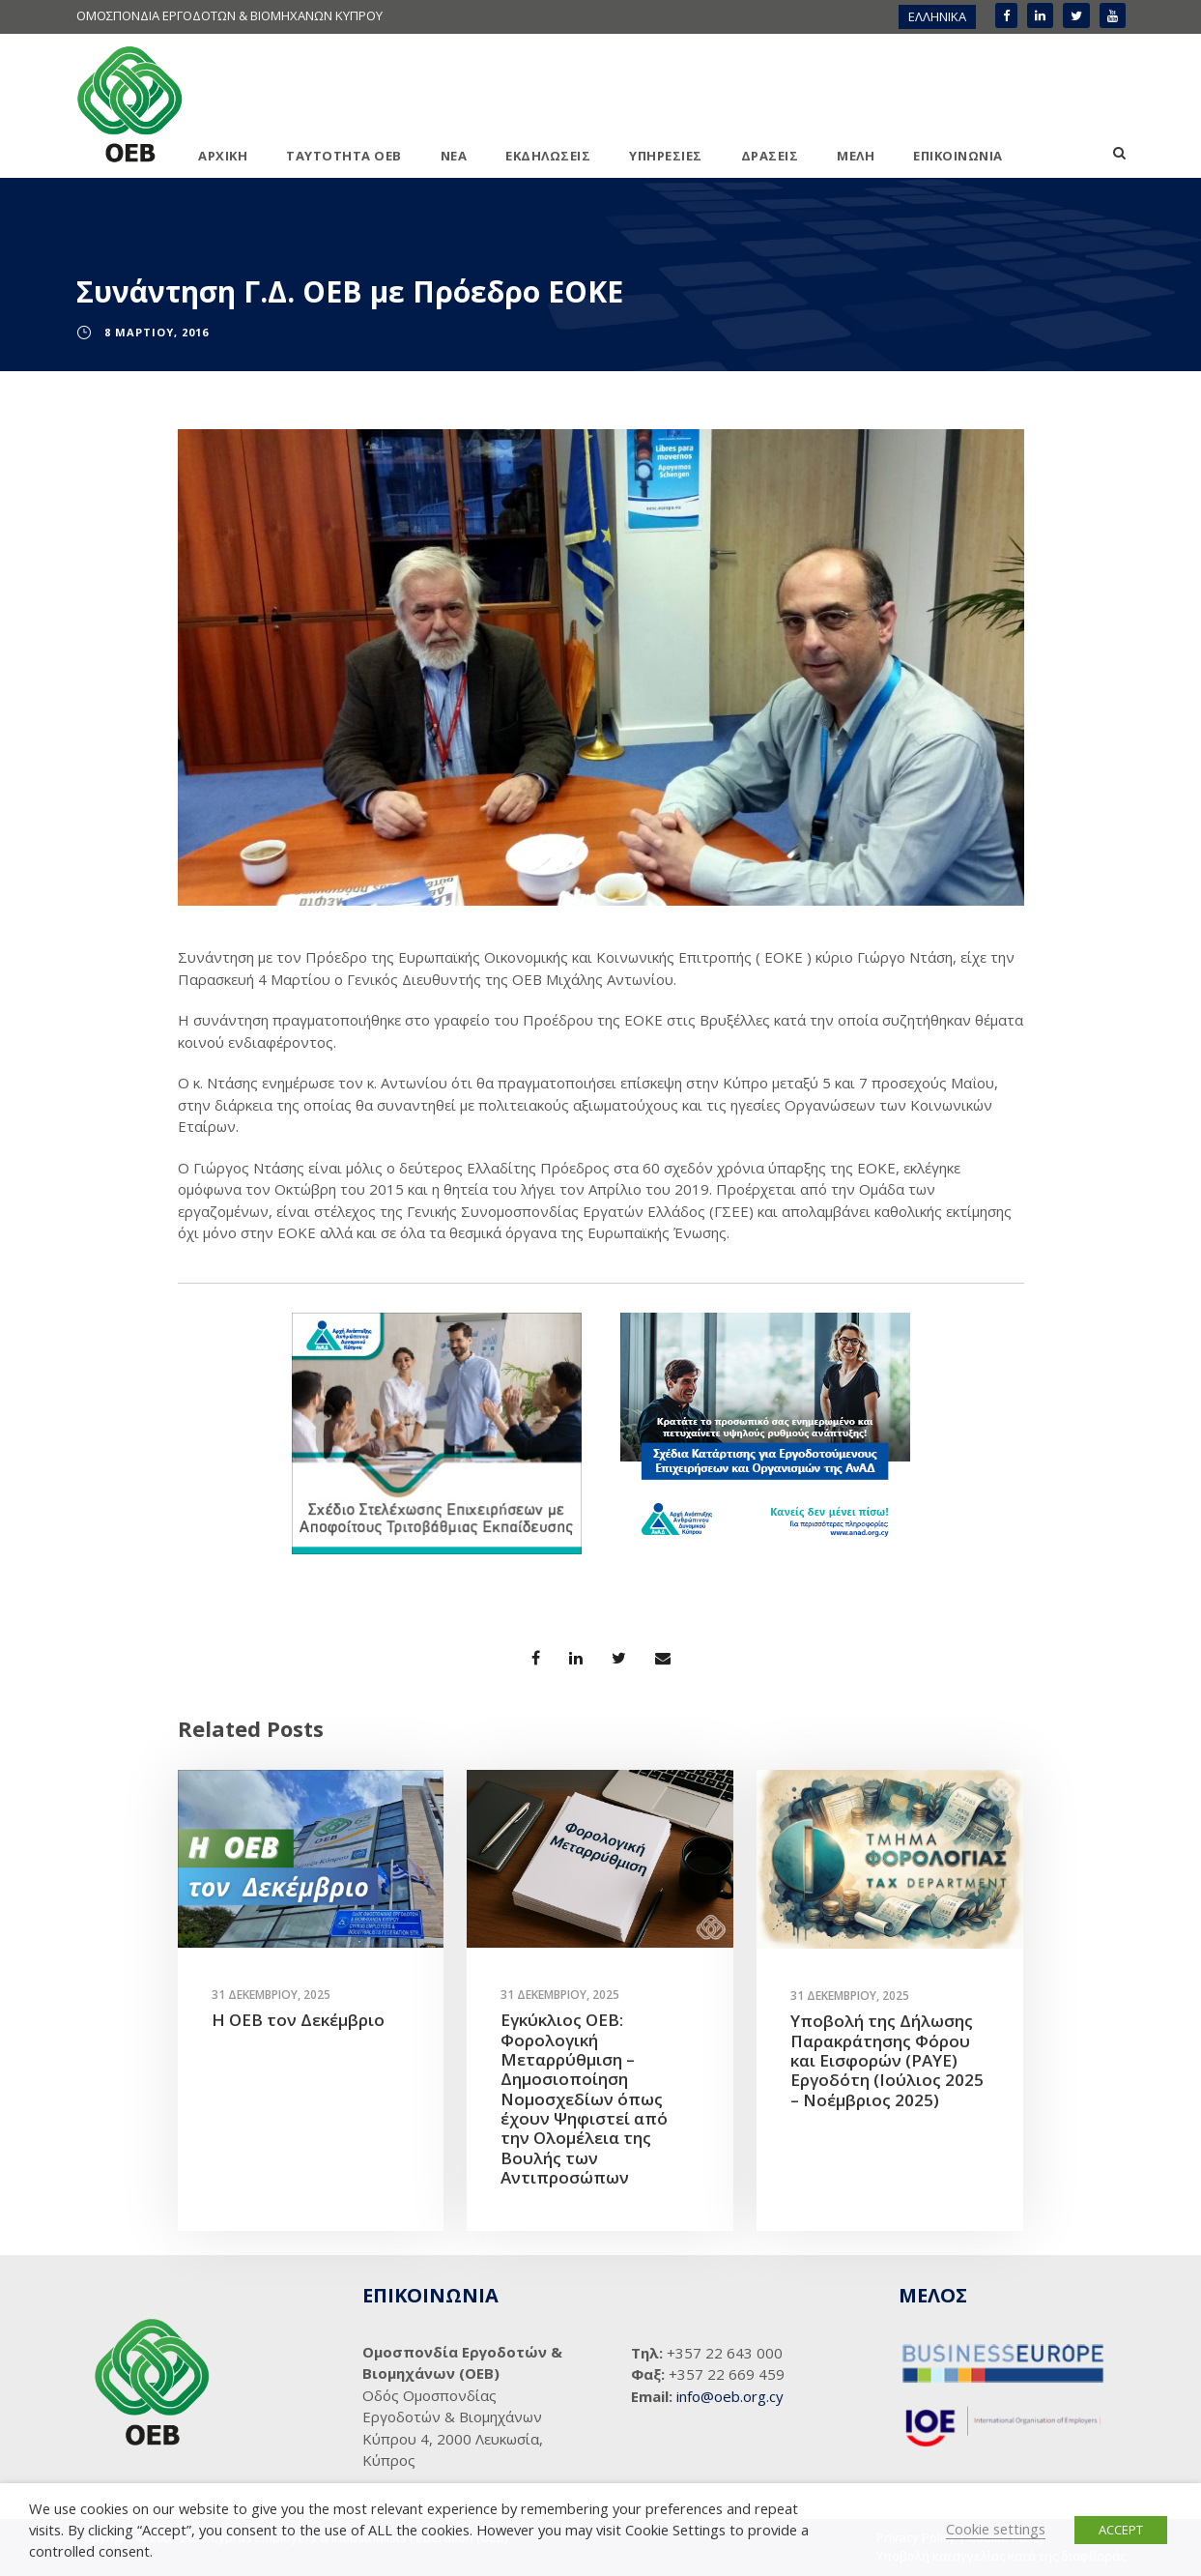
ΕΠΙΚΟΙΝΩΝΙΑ (958, 155)
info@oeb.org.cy (730, 2396)
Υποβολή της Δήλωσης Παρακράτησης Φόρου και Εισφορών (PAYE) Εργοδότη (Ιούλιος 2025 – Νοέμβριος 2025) (887, 2060)
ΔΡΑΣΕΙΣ (770, 155)
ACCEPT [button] (1121, 2529)
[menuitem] (937, 17)
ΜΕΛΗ (855, 155)
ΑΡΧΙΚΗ (222, 155)
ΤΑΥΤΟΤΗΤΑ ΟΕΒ (344, 155)
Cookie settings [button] (995, 2528)
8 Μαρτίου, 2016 (156, 332)
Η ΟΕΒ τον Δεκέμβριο (298, 2020)
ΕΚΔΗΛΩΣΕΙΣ (547, 155)
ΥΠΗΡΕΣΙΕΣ (665, 155)
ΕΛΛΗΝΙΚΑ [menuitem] (937, 16)
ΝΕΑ (454, 155)
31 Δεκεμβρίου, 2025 (271, 1994)
